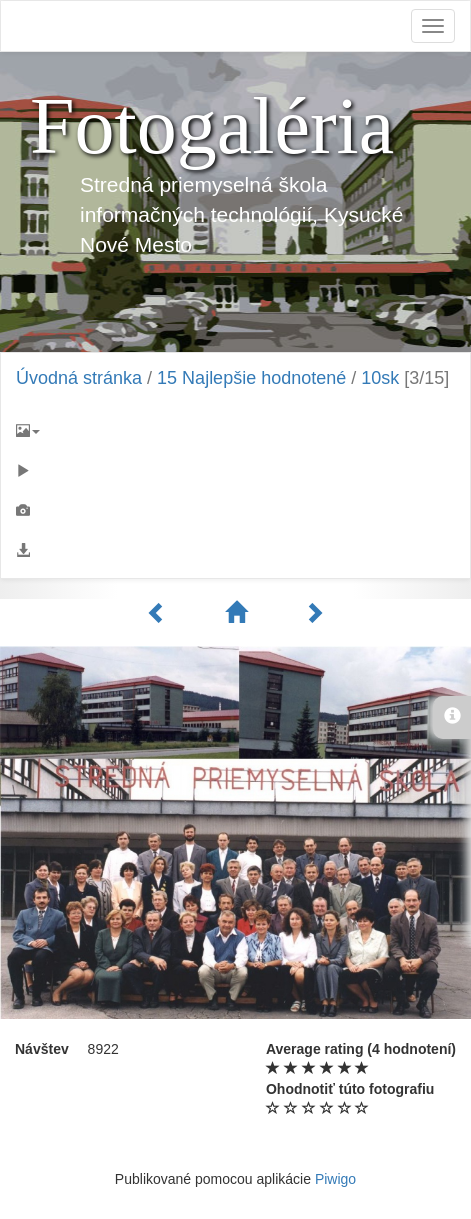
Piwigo (335, 1179)
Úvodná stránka (79, 378)
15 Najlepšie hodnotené (251, 378)
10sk (380, 378)
